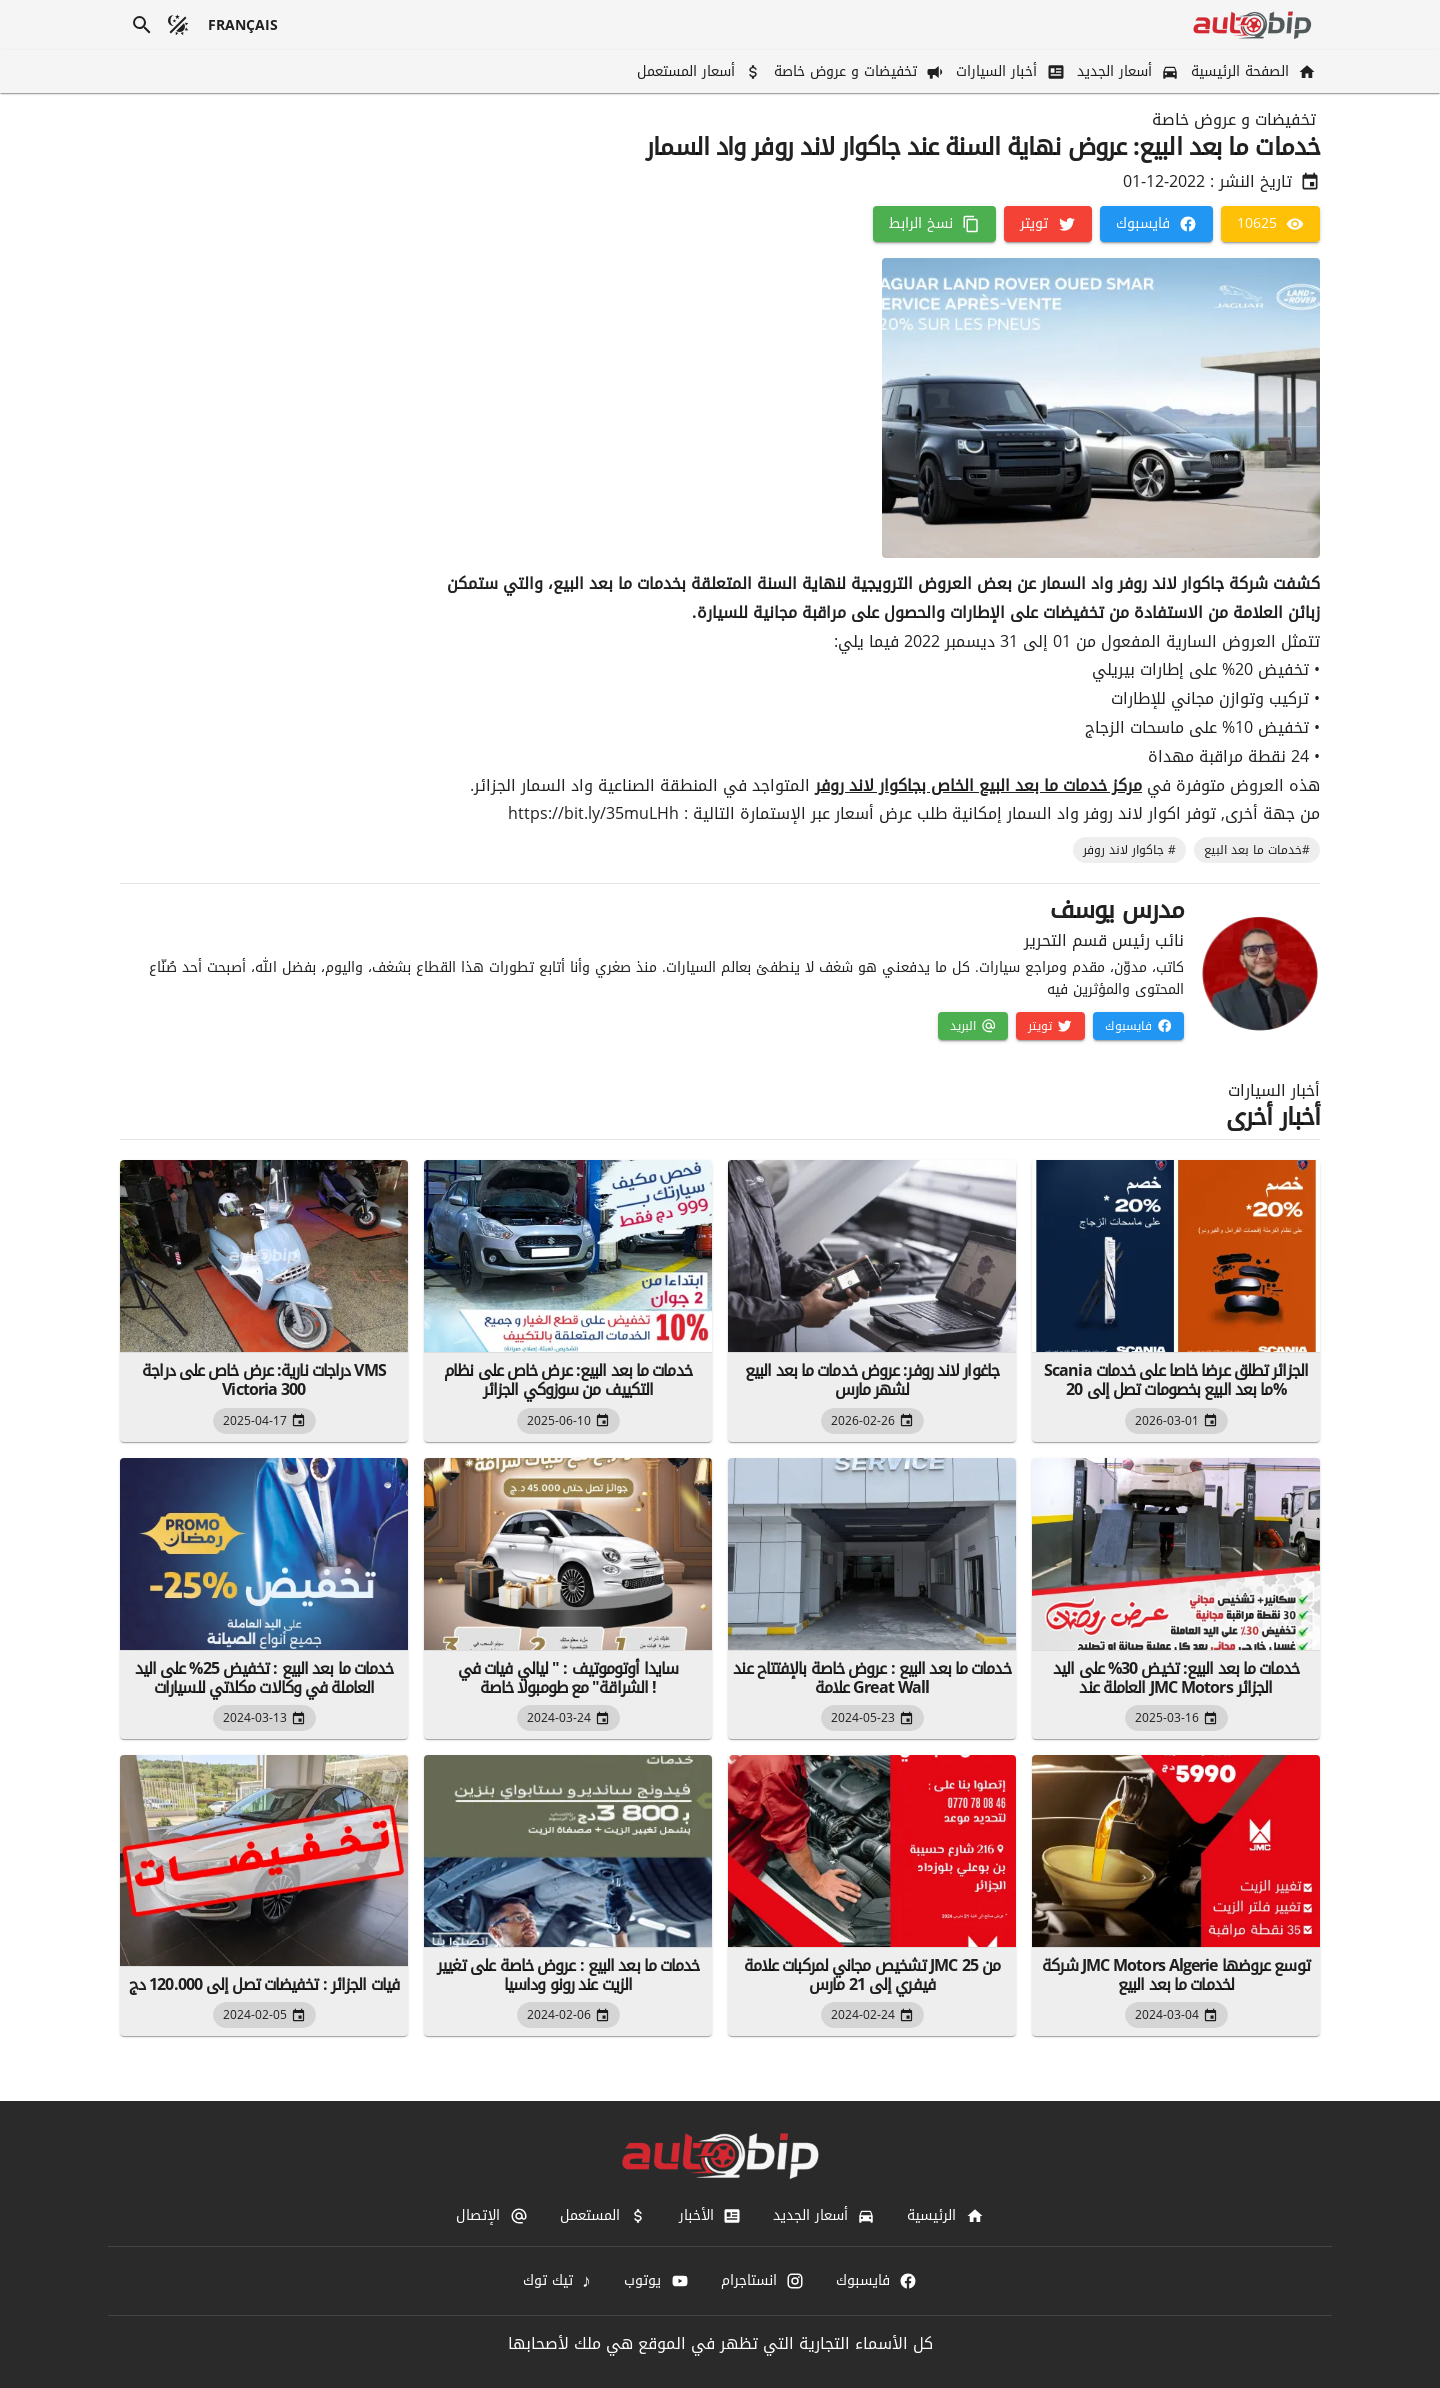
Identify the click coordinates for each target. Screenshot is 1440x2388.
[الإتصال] (491, 2216)
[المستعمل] (603, 2216)
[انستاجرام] (762, 2281)
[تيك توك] (558, 2281)
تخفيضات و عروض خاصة (1234, 120)
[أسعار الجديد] (1126, 71)
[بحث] (142, 25)
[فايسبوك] (1156, 224)
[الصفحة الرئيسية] (1251, 71)
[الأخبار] (710, 2216)
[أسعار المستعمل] (697, 71)
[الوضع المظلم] (178, 25)
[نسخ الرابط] (934, 224)
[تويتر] (1047, 224)
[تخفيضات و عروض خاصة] (857, 71)
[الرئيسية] (945, 2216)
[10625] (1270, 224)
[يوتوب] (656, 2281)
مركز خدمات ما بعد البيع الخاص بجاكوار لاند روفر (978, 785)
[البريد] (973, 1026)
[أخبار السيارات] (1008, 71)
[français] (243, 25)
